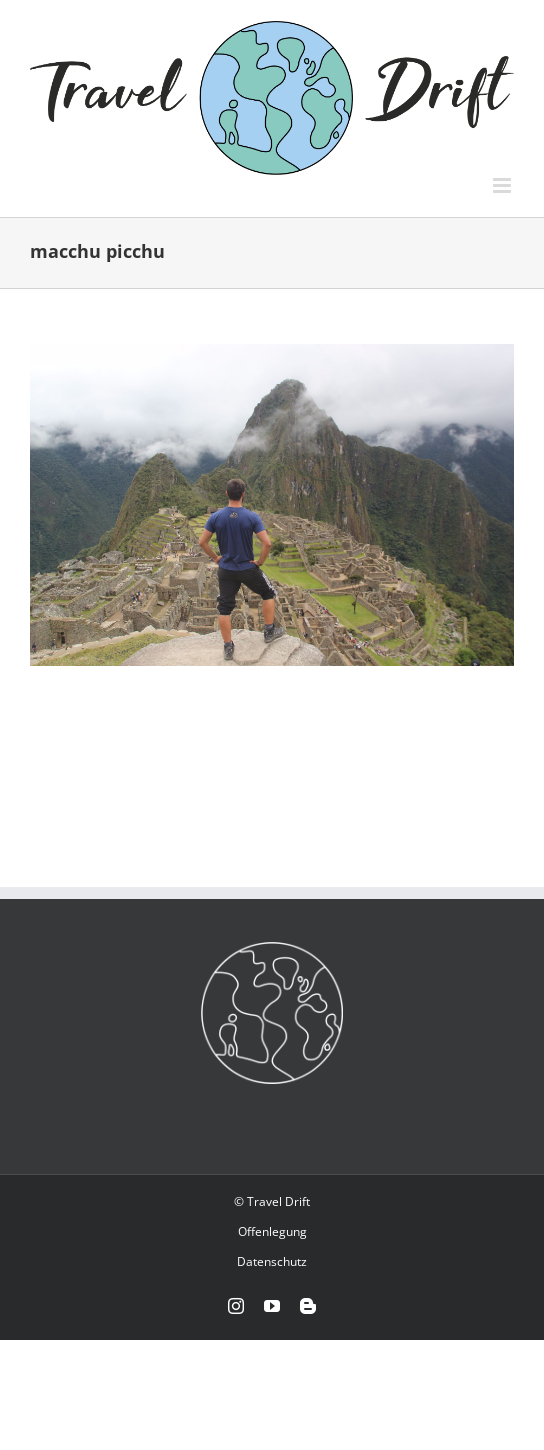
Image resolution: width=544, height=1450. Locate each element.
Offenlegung (272, 1231)
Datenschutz (272, 1261)
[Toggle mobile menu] (503, 185)
